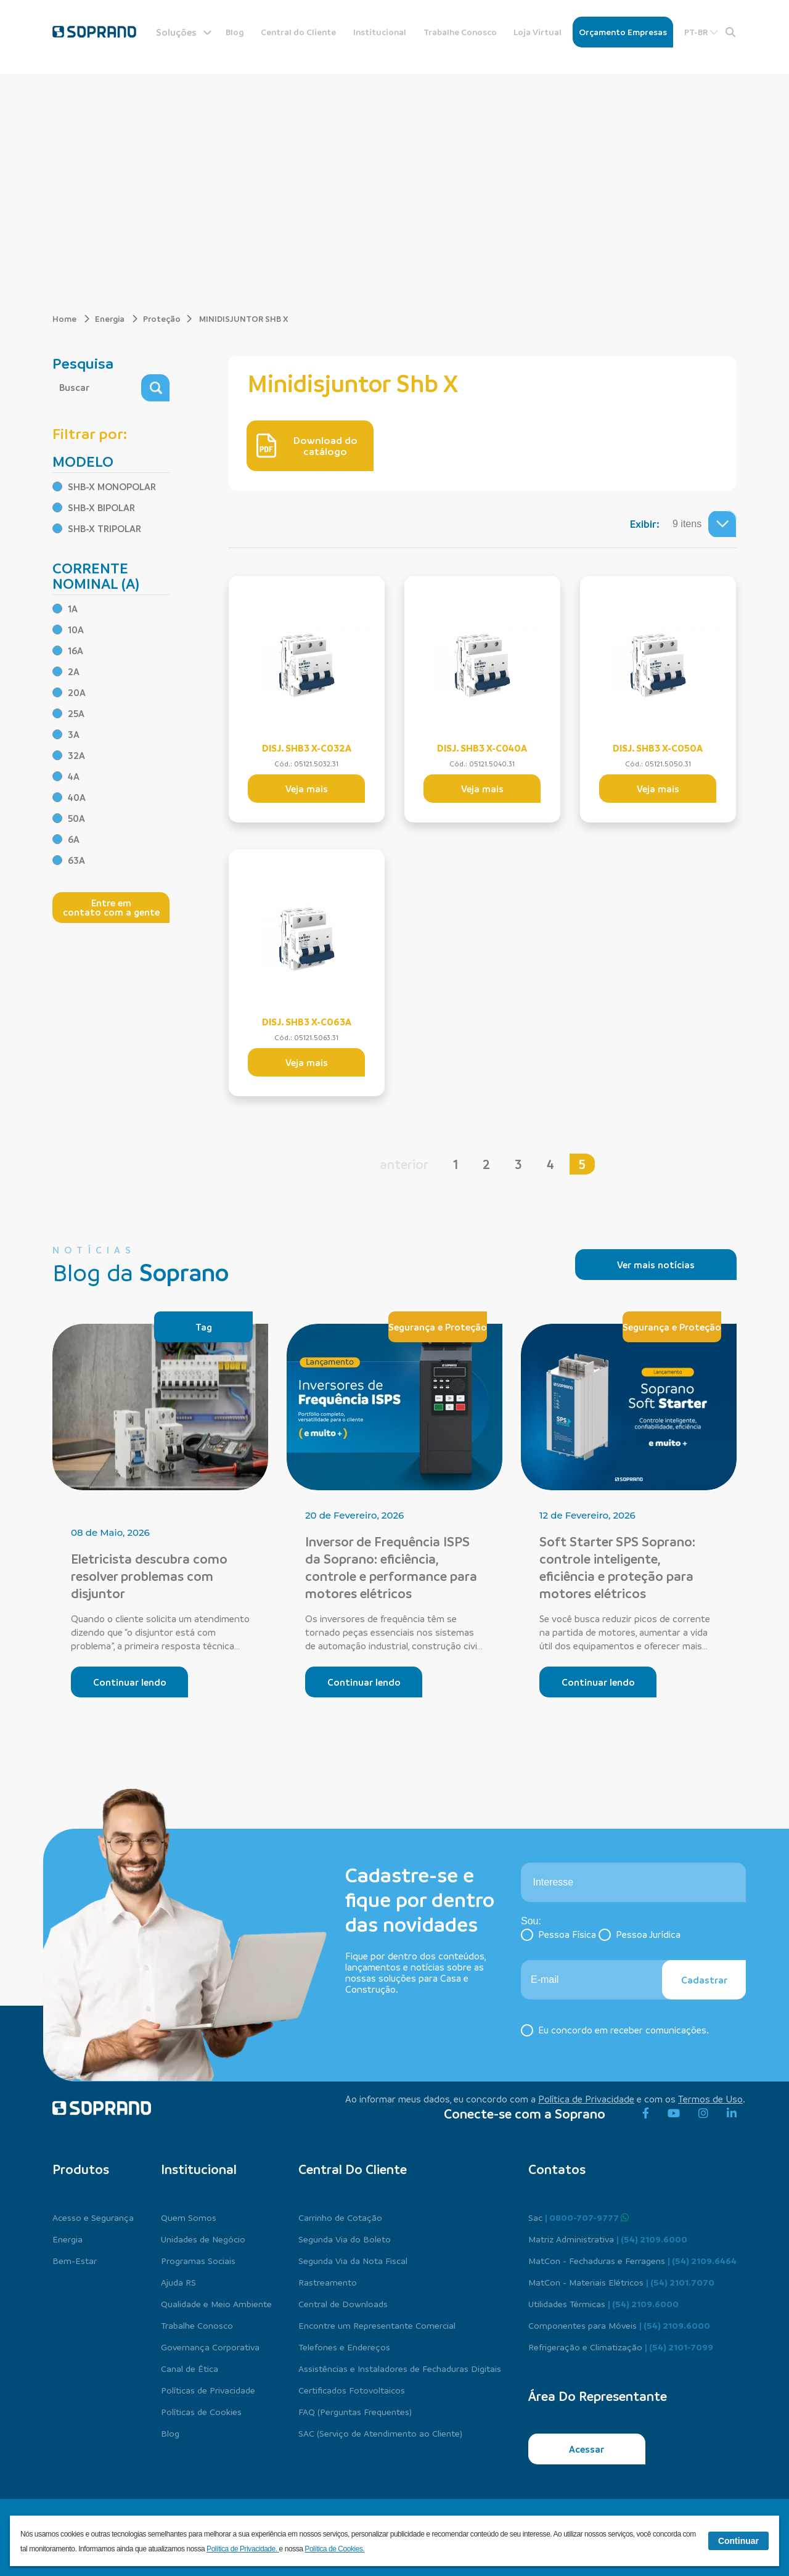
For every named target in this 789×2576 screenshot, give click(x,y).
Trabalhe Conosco (460, 32)
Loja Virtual (537, 32)
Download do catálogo (307, 445)
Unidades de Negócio (203, 2238)
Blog (235, 32)
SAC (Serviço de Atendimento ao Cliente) (380, 2433)
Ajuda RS (178, 2281)
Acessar (586, 2449)
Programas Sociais (198, 2260)
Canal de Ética (189, 2368)
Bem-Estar (74, 2260)
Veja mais (306, 788)
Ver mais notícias (656, 1264)
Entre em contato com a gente (111, 907)
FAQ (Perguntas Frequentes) (355, 2411)
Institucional (379, 32)
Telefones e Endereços (344, 2346)
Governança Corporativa (210, 2346)
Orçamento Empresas (623, 32)
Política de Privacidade (586, 2099)
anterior (404, 1164)
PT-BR (701, 32)
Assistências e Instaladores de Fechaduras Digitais (399, 2368)
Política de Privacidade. (242, 2549)
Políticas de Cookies (201, 2411)
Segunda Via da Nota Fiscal (352, 2260)
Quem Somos (188, 2217)
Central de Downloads (343, 2303)
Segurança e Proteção (437, 1327)
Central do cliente (352, 2169)
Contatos (557, 2169)
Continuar (738, 2541)
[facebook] (645, 2113)
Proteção (162, 318)
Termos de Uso (710, 2099)
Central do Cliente (298, 32)
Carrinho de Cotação (340, 2217)
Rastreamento (327, 2281)
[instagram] (703, 2113)
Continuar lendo (129, 1682)
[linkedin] (732, 2113)
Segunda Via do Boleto (344, 2238)
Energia (116, 318)
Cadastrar (704, 1980)
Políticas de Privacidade (208, 2389)
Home (71, 318)
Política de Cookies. (334, 2549)
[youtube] (674, 2113)
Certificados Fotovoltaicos (351, 2389)
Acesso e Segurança (93, 2217)
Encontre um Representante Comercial (377, 2325)
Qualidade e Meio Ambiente (216, 2303)
